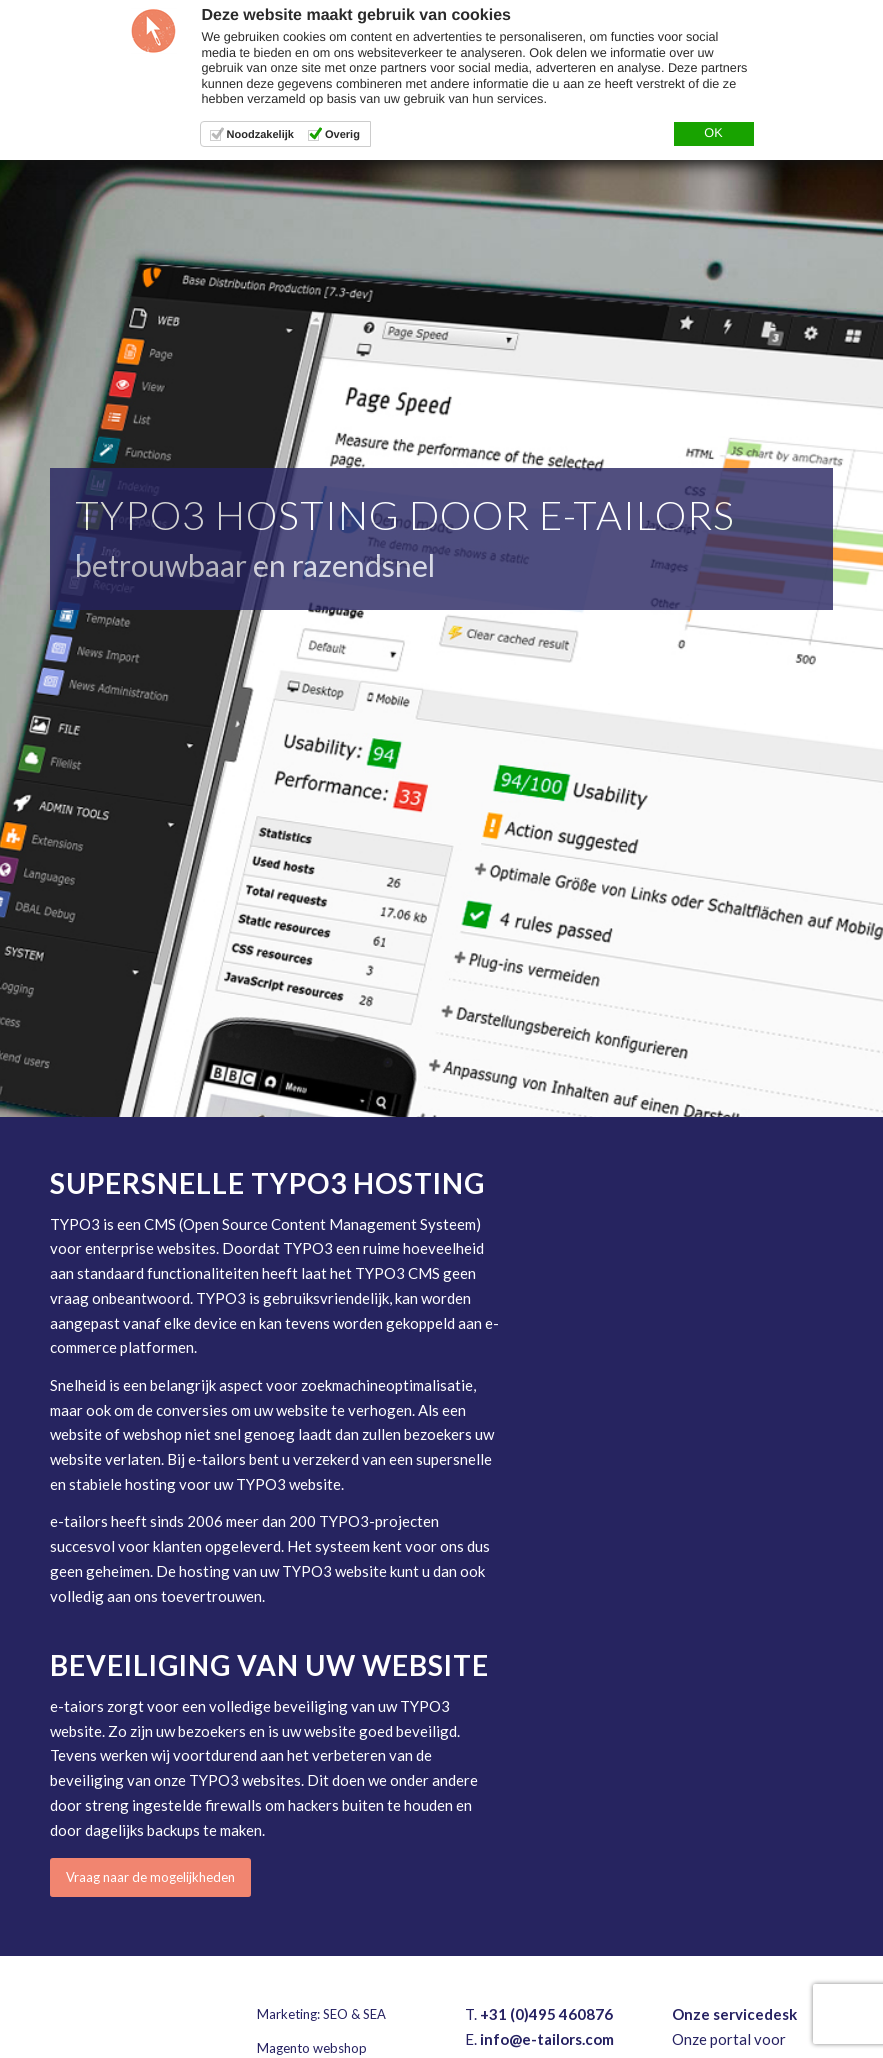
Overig (342, 135)
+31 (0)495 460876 (546, 2014)
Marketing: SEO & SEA (321, 2014)
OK (713, 133)
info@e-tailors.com (547, 2039)
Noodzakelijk (260, 135)
